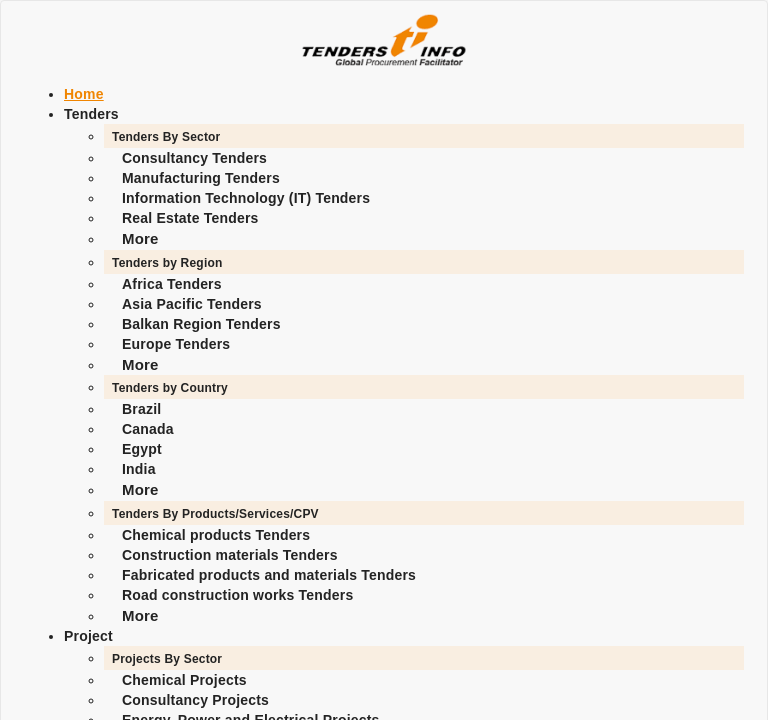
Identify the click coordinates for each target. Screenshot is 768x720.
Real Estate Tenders (190, 218)
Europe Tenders (176, 344)
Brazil (141, 409)
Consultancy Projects (195, 700)
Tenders (91, 114)
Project (88, 636)
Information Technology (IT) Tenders (246, 198)
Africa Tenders (172, 284)
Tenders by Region (167, 263)
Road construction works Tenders (237, 595)
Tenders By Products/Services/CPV (215, 514)
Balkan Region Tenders (201, 324)
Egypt (142, 449)
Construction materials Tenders (230, 555)
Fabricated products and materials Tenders (269, 575)
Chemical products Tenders (216, 535)
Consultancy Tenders (194, 158)
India (139, 469)
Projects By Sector (167, 659)
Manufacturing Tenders (201, 178)
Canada (148, 429)
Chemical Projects (184, 680)
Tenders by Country (170, 388)
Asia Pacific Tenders (192, 304)
